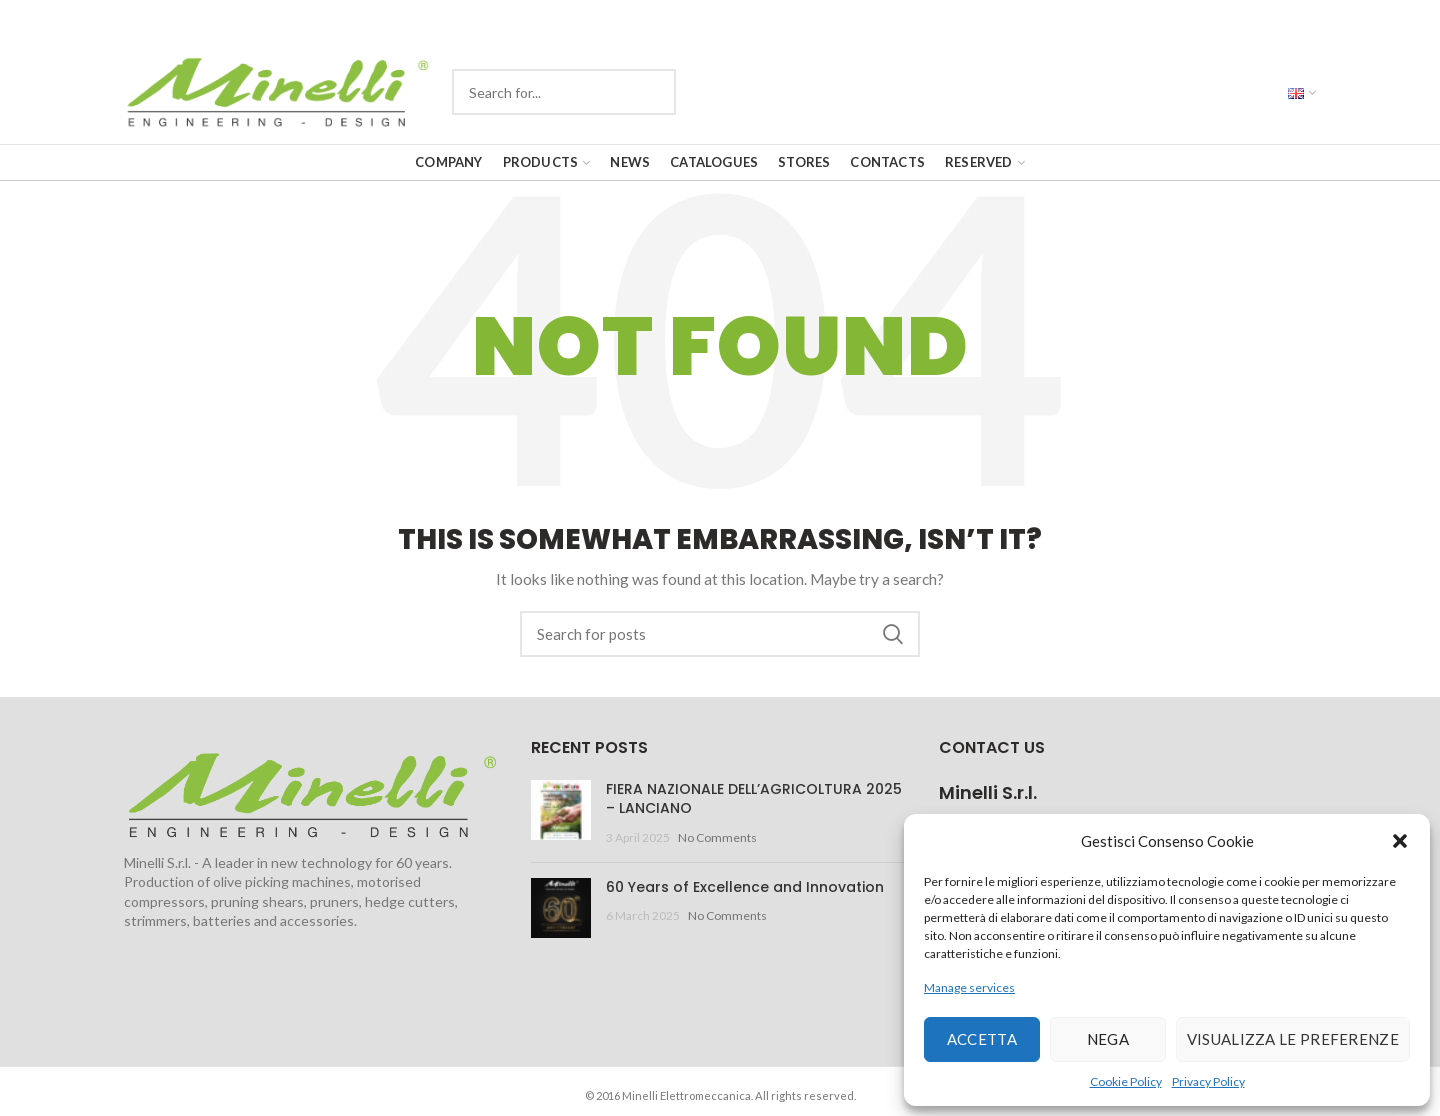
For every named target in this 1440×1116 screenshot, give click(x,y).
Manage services (969, 987)
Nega (1108, 1039)
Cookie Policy (1126, 1081)
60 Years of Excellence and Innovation (745, 887)
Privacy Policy (1208, 1081)
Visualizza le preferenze (1293, 1039)
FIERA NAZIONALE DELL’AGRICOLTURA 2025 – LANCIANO (754, 799)
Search (893, 634)
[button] (1400, 841)
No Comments (717, 837)
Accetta (982, 1039)
